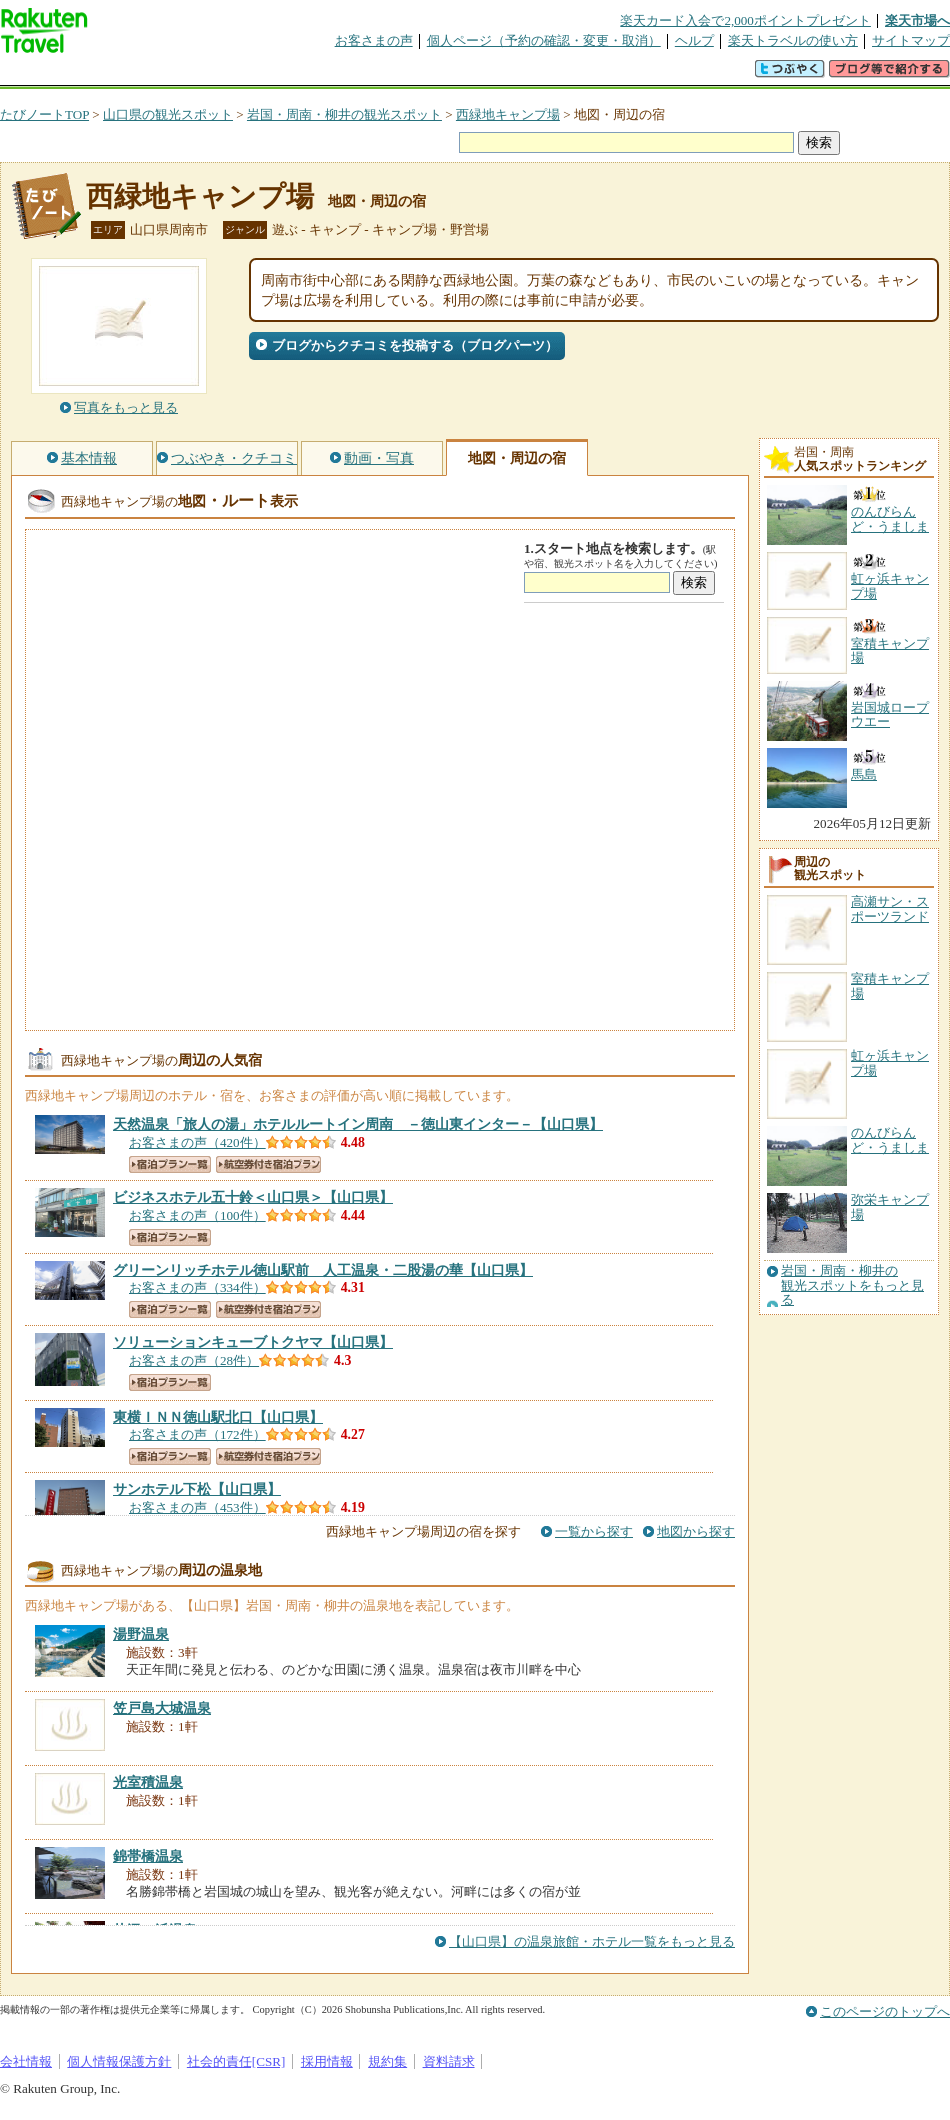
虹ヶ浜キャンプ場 (890, 1062)
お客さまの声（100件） (197, 1215)
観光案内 (480, 74)
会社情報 (26, 2061)
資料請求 (449, 2061)
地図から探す (696, 1531)
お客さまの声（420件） (197, 1142)
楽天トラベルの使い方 (793, 40)
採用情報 (327, 2061)
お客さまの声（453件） (197, 1507)
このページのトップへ (885, 2011)
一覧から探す (594, 1531)
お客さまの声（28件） (194, 1360)
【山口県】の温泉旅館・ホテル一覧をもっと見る (592, 1941)
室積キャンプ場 (890, 985)
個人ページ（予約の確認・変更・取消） (544, 40)
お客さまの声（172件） (197, 1434)
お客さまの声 (374, 40)
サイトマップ (911, 40)
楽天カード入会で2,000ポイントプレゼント (745, 20)
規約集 (387, 2061)
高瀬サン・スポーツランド (890, 908)
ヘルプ (694, 40)
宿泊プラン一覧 (170, 1164)
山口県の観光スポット (168, 114)
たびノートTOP (44, 114)
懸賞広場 (234, 74)
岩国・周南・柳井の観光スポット (344, 114)
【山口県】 (358, 1124)
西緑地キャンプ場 (508, 114)
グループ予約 (398, 74)
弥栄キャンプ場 (890, 1206)
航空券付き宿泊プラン (268, 1164)
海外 (152, 74)
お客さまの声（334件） (197, 1287)
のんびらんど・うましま (890, 1139)
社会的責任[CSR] (236, 2061)
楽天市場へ (917, 20)
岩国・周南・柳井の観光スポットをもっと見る (852, 1285)
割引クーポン (316, 74)
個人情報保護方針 (119, 2061)
